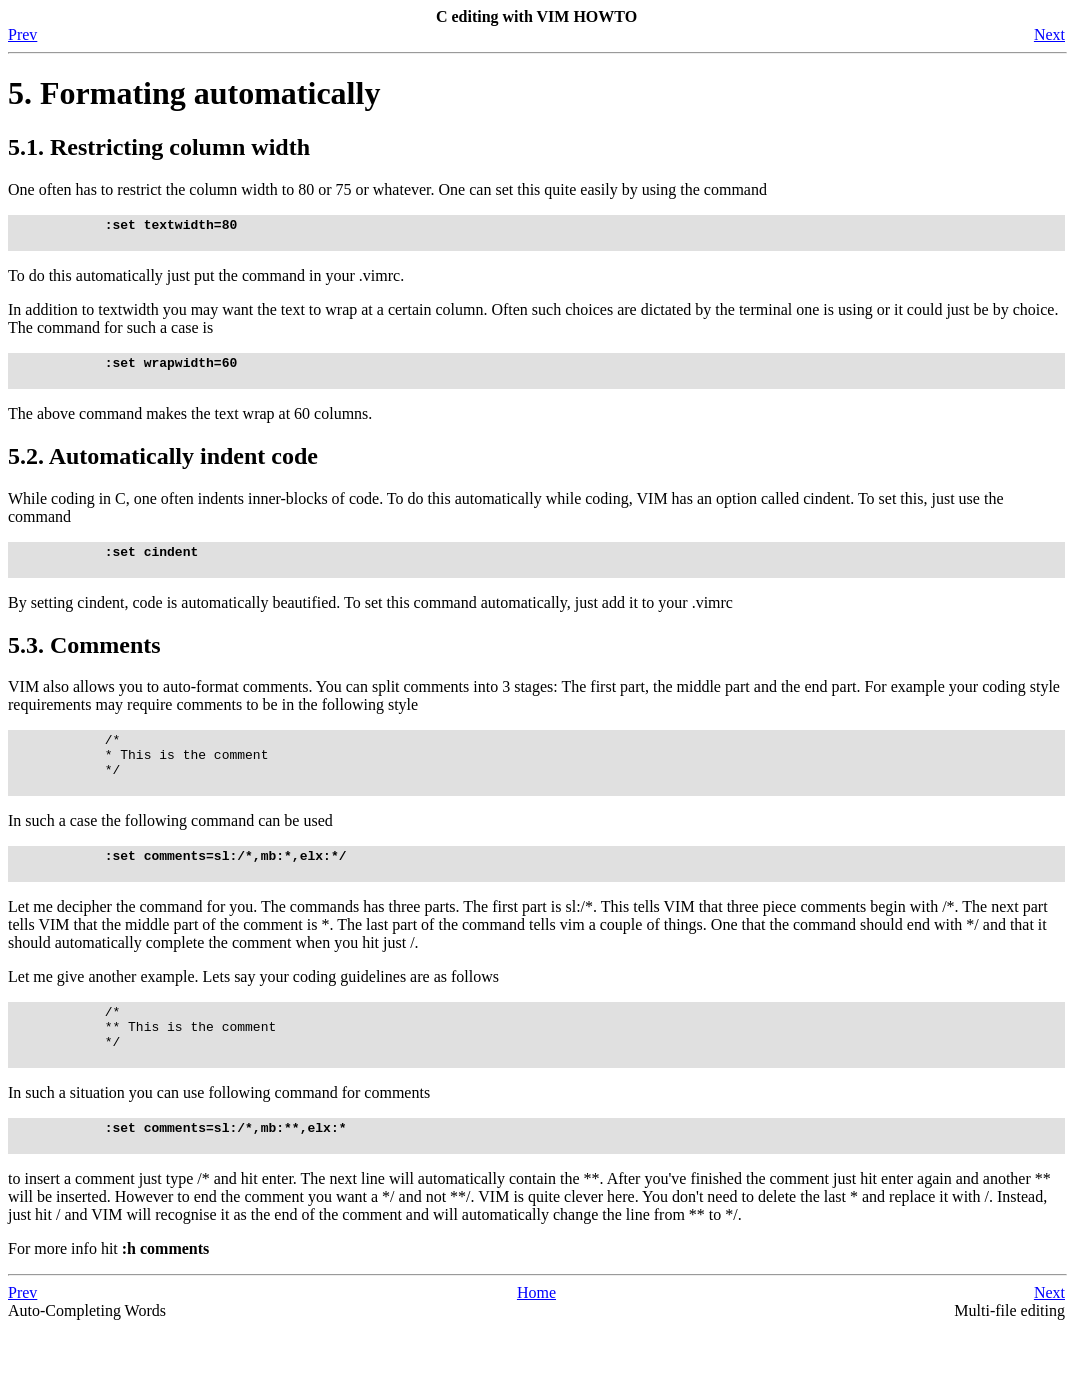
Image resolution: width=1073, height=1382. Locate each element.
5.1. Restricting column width (159, 147)
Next (1049, 34)
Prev (22, 34)
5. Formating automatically (194, 93)
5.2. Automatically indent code (163, 468)
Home (536, 1346)
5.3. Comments (84, 663)
